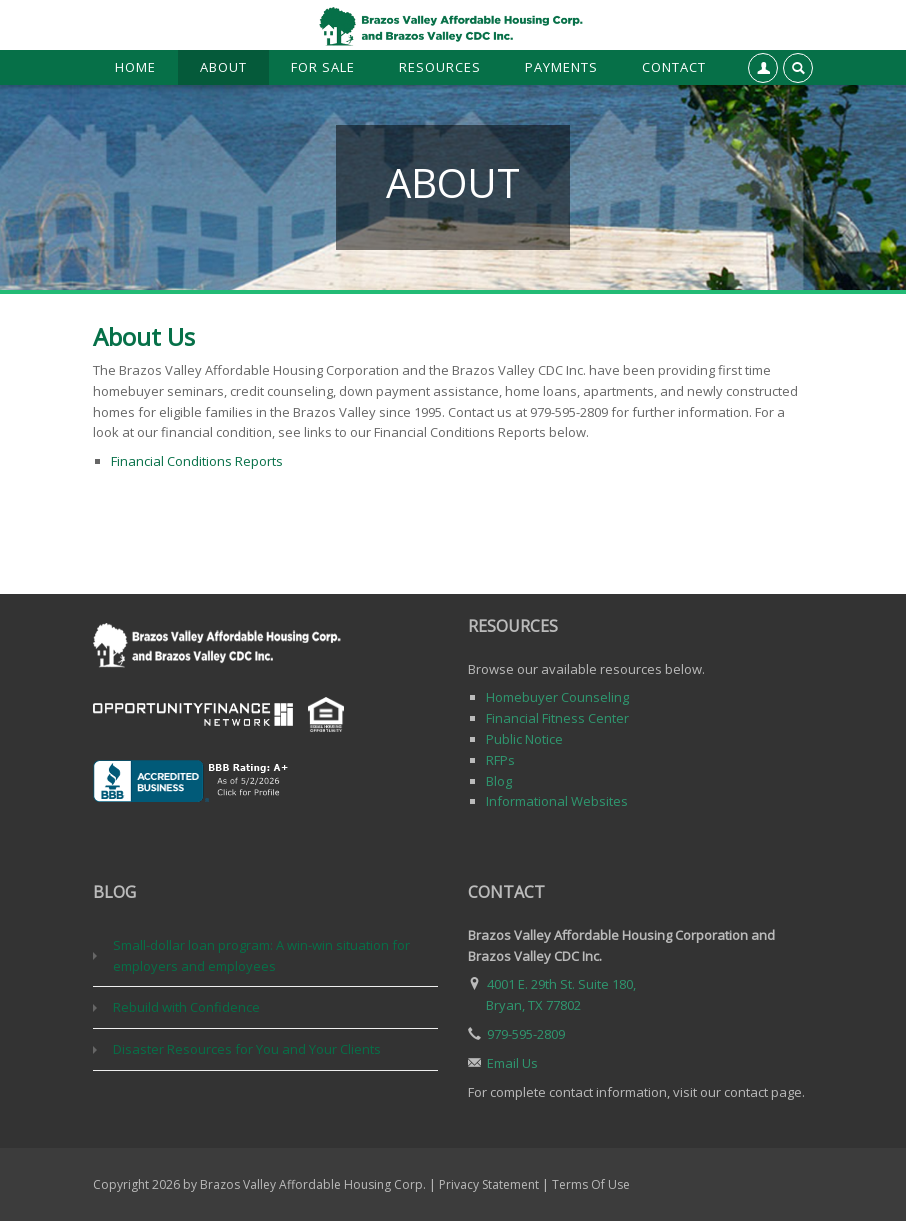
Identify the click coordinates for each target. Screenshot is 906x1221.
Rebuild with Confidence (186, 1007)
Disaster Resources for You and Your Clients (247, 1049)
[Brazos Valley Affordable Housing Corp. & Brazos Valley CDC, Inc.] (453, 25)
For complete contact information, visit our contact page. (636, 1092)
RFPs (500, 760)
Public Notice (524, 739)
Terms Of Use (591, 1184)
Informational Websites (557, 801)
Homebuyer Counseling (557, 697)
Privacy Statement (489, 1184)
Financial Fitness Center (557, 718)
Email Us (512, 1063)
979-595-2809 (526, 1034)
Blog (499, 781)
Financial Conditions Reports (197, 461)
